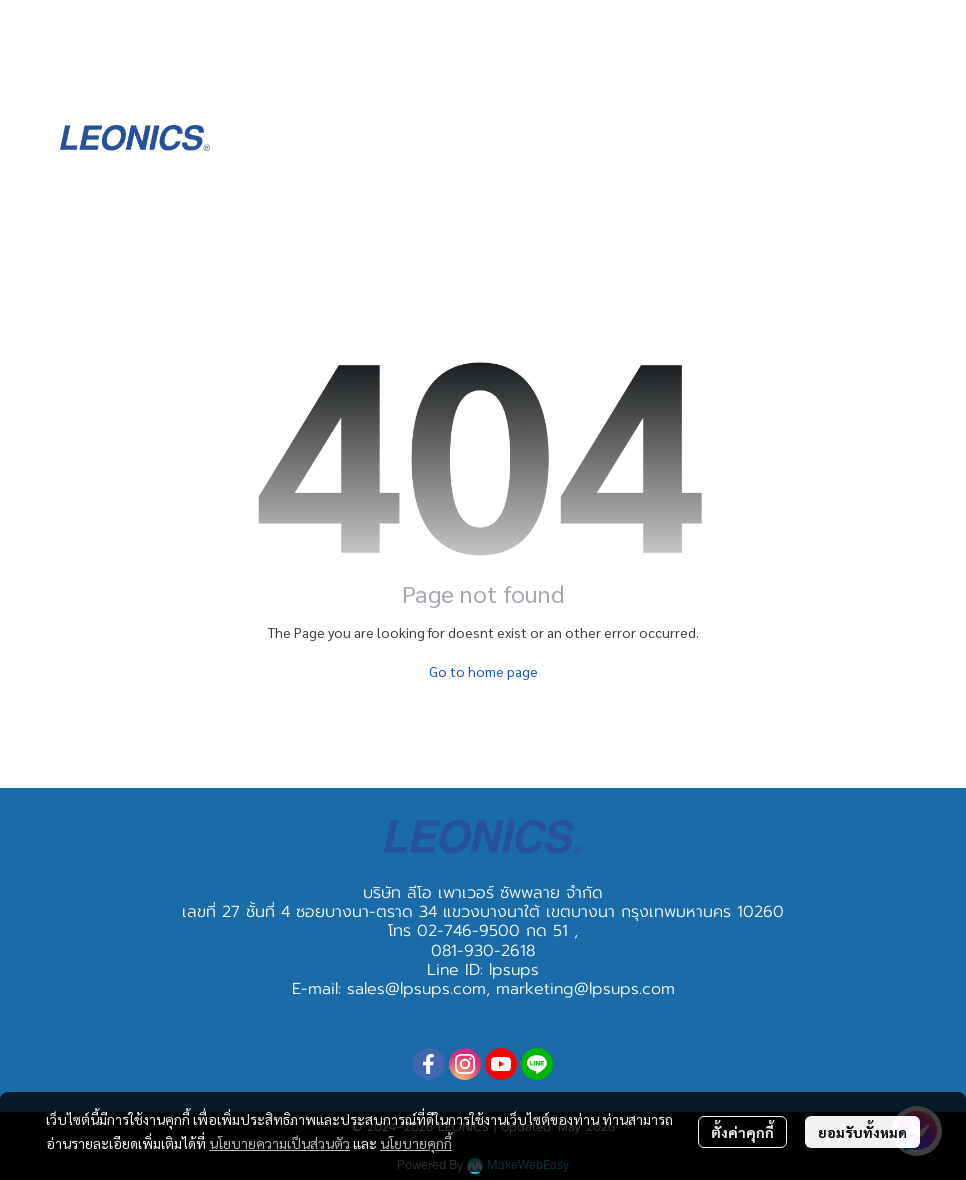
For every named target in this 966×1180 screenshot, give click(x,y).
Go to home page (483, 671)
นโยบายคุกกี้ (416, 1143)
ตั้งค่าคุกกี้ (742, 1132)
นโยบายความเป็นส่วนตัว (279, 1143)
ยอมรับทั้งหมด (862, 1132)
